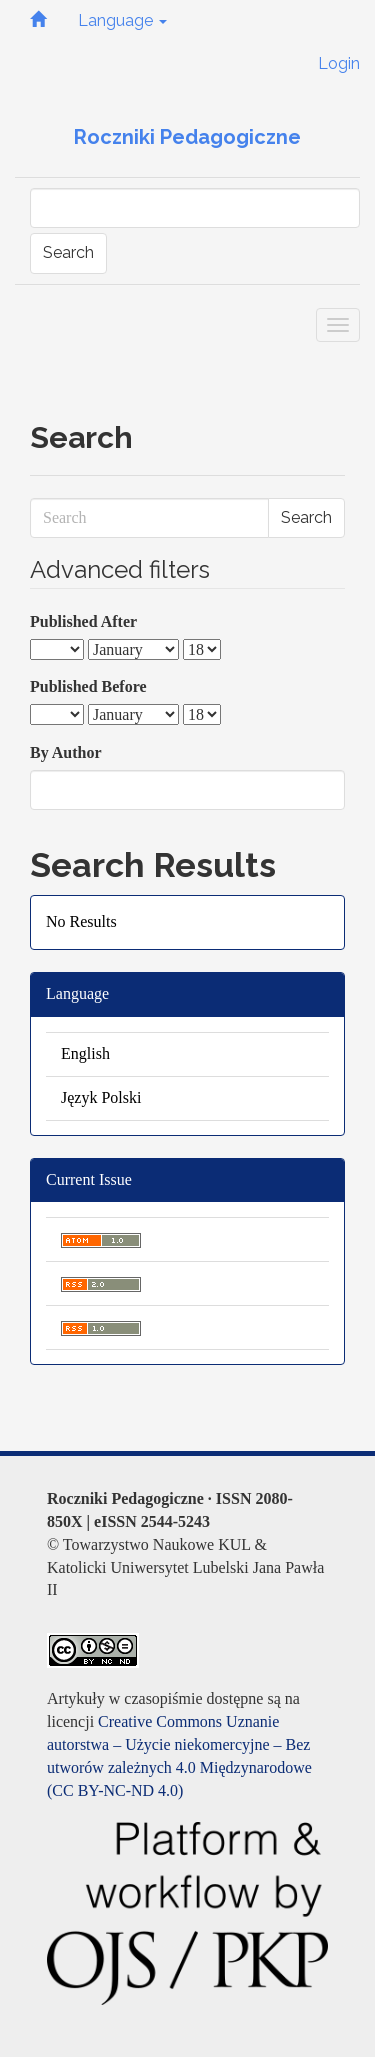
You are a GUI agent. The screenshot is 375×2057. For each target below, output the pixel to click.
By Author (66, 752)
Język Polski (101, 1097)
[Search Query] (195, 208)
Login (339, 63)
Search (68, 252)
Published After (83, 621)
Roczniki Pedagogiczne (187, 137)
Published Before (88, 686)
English (85, 1053)
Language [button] (122, 20)
